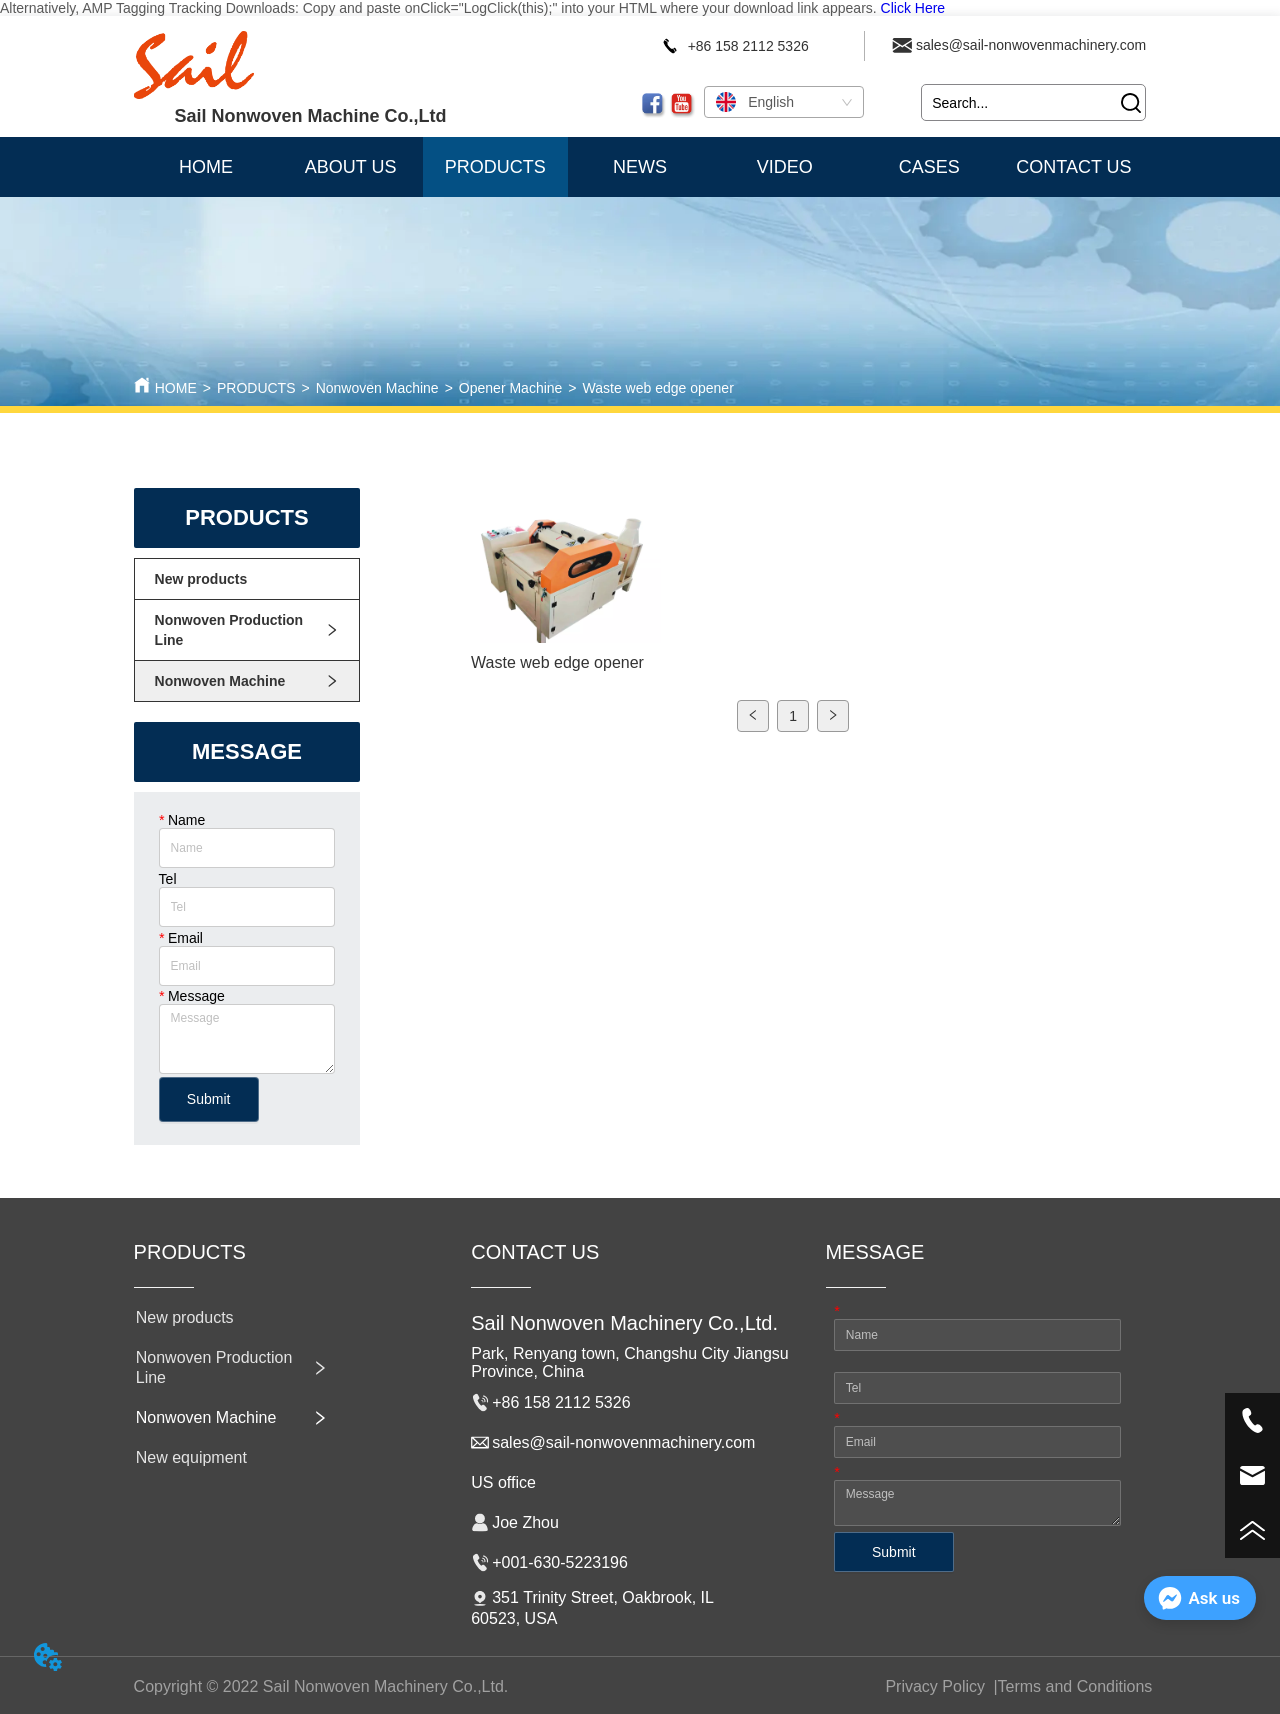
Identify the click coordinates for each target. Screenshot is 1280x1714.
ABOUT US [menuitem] (351, 167)
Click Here (913, 8)
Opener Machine (511, 388)
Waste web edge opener (658, 388)
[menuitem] (495, 167)
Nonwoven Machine (377, 388)
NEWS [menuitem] (640, 167)
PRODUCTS (256, 388)
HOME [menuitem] (206, 167)
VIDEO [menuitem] (785, 167)
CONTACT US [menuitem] (1073, 167)
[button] (495, 167)
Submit (209, 1099)
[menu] (640, 167)
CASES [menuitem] (929, 167)
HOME (176, 388)
